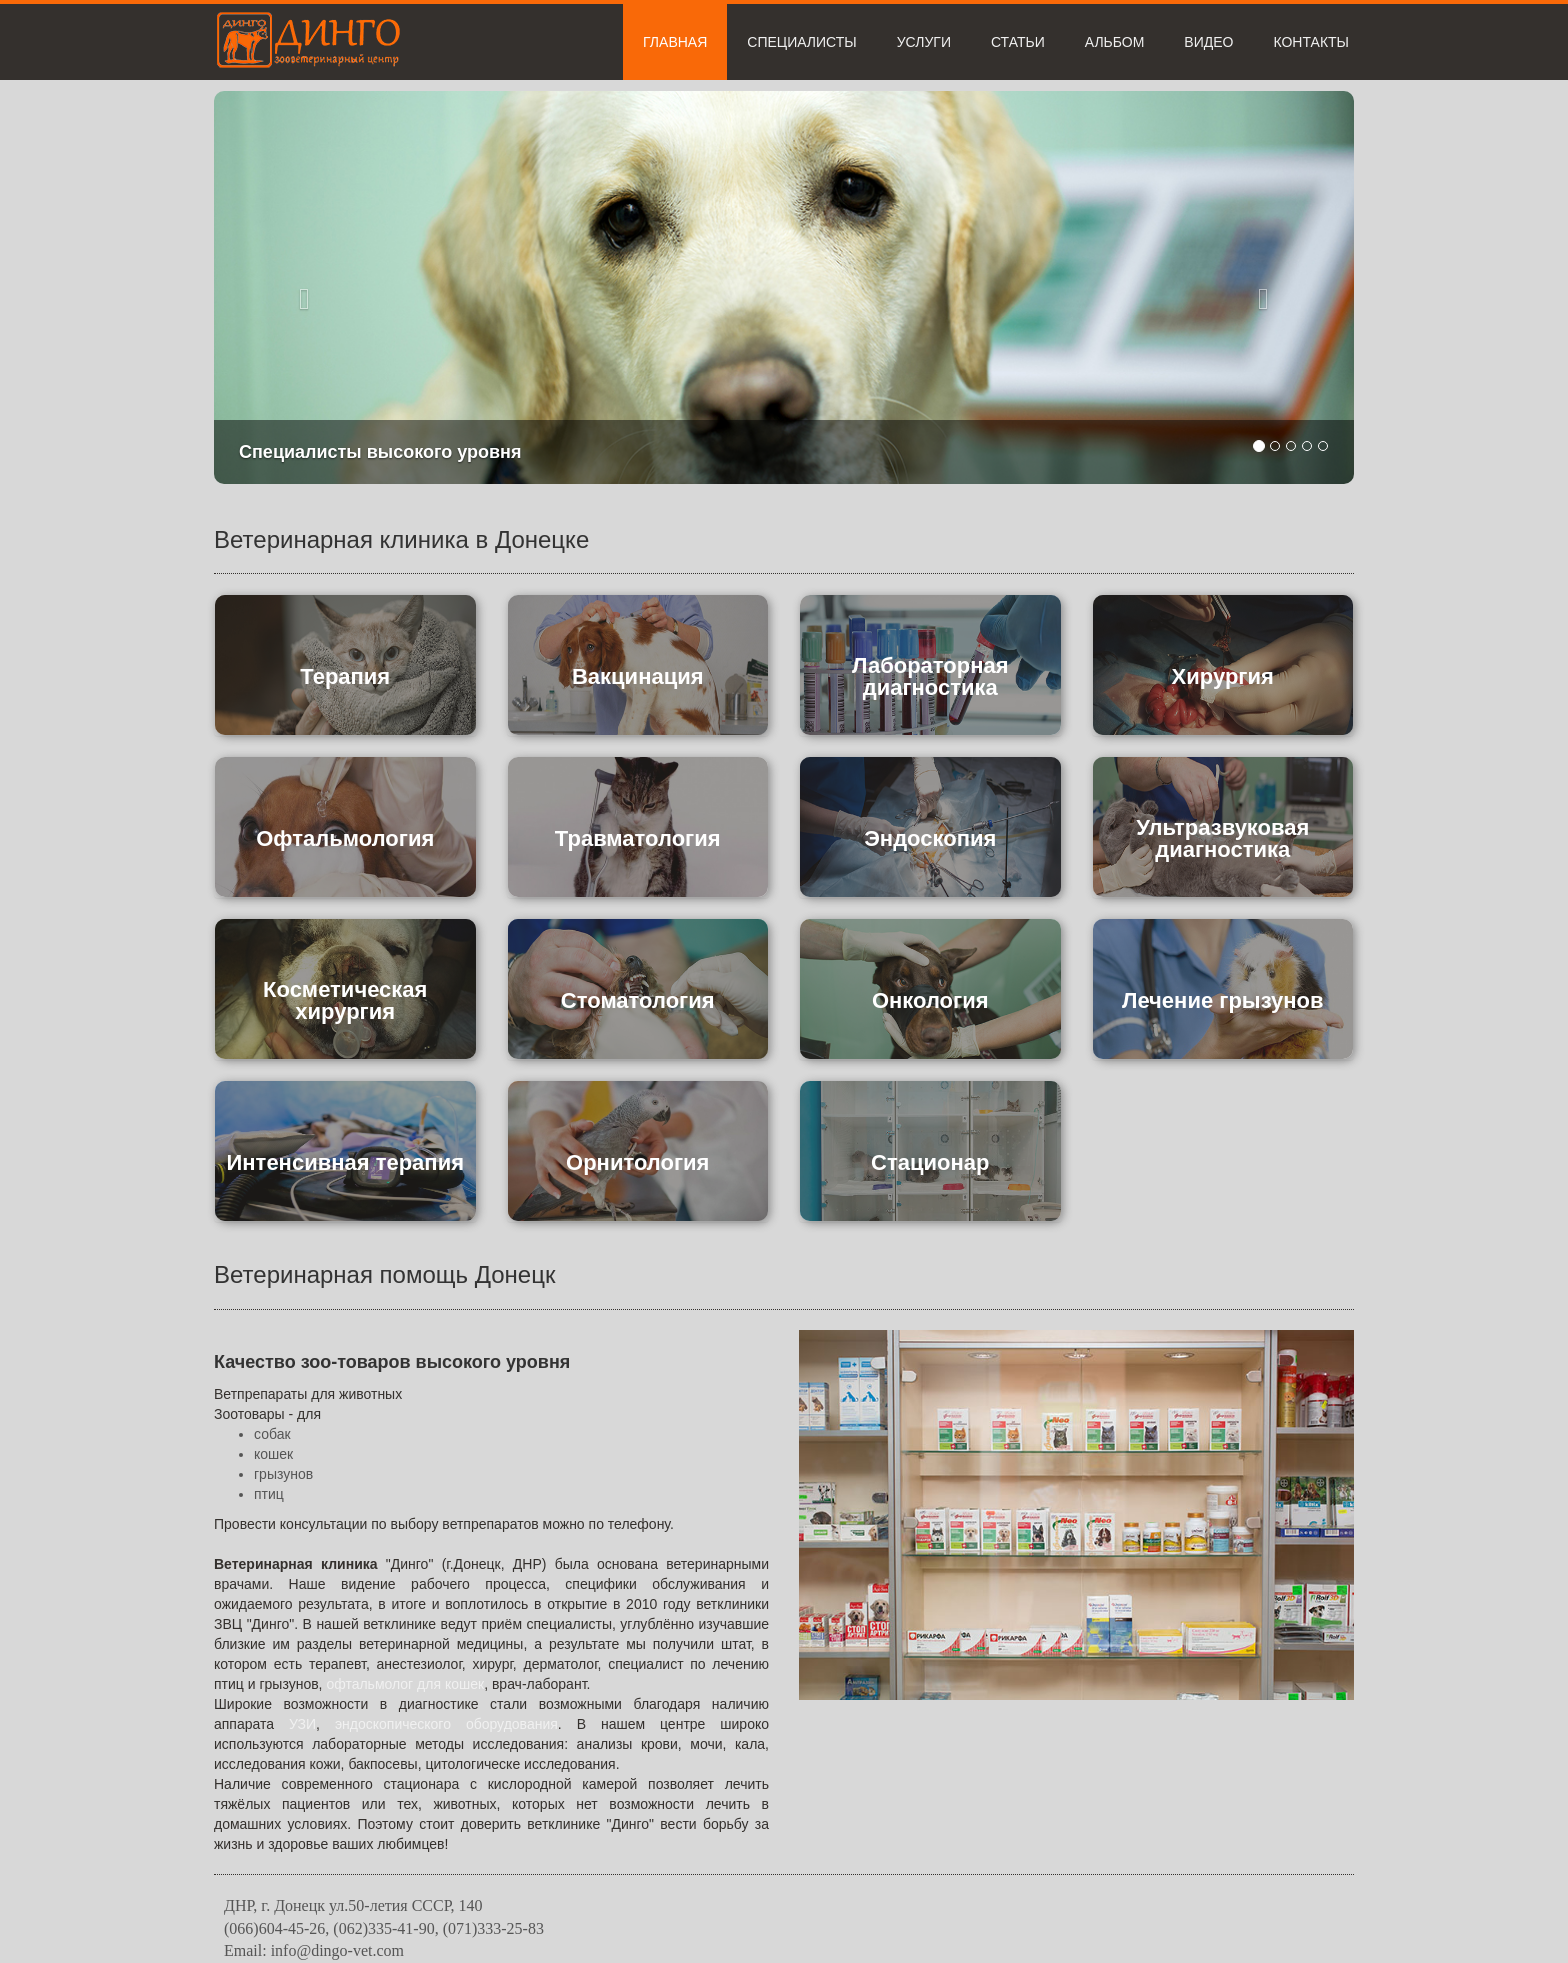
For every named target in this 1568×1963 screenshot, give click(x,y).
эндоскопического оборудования (446, 1724)
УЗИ (302, 1724)
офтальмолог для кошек (405, 1684)
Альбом (1115, 42)
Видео (1208, 42)
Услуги (924, 42)
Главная (675, 42)
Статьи (1018, 42)
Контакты (1311, 42)
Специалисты (801, 42)
